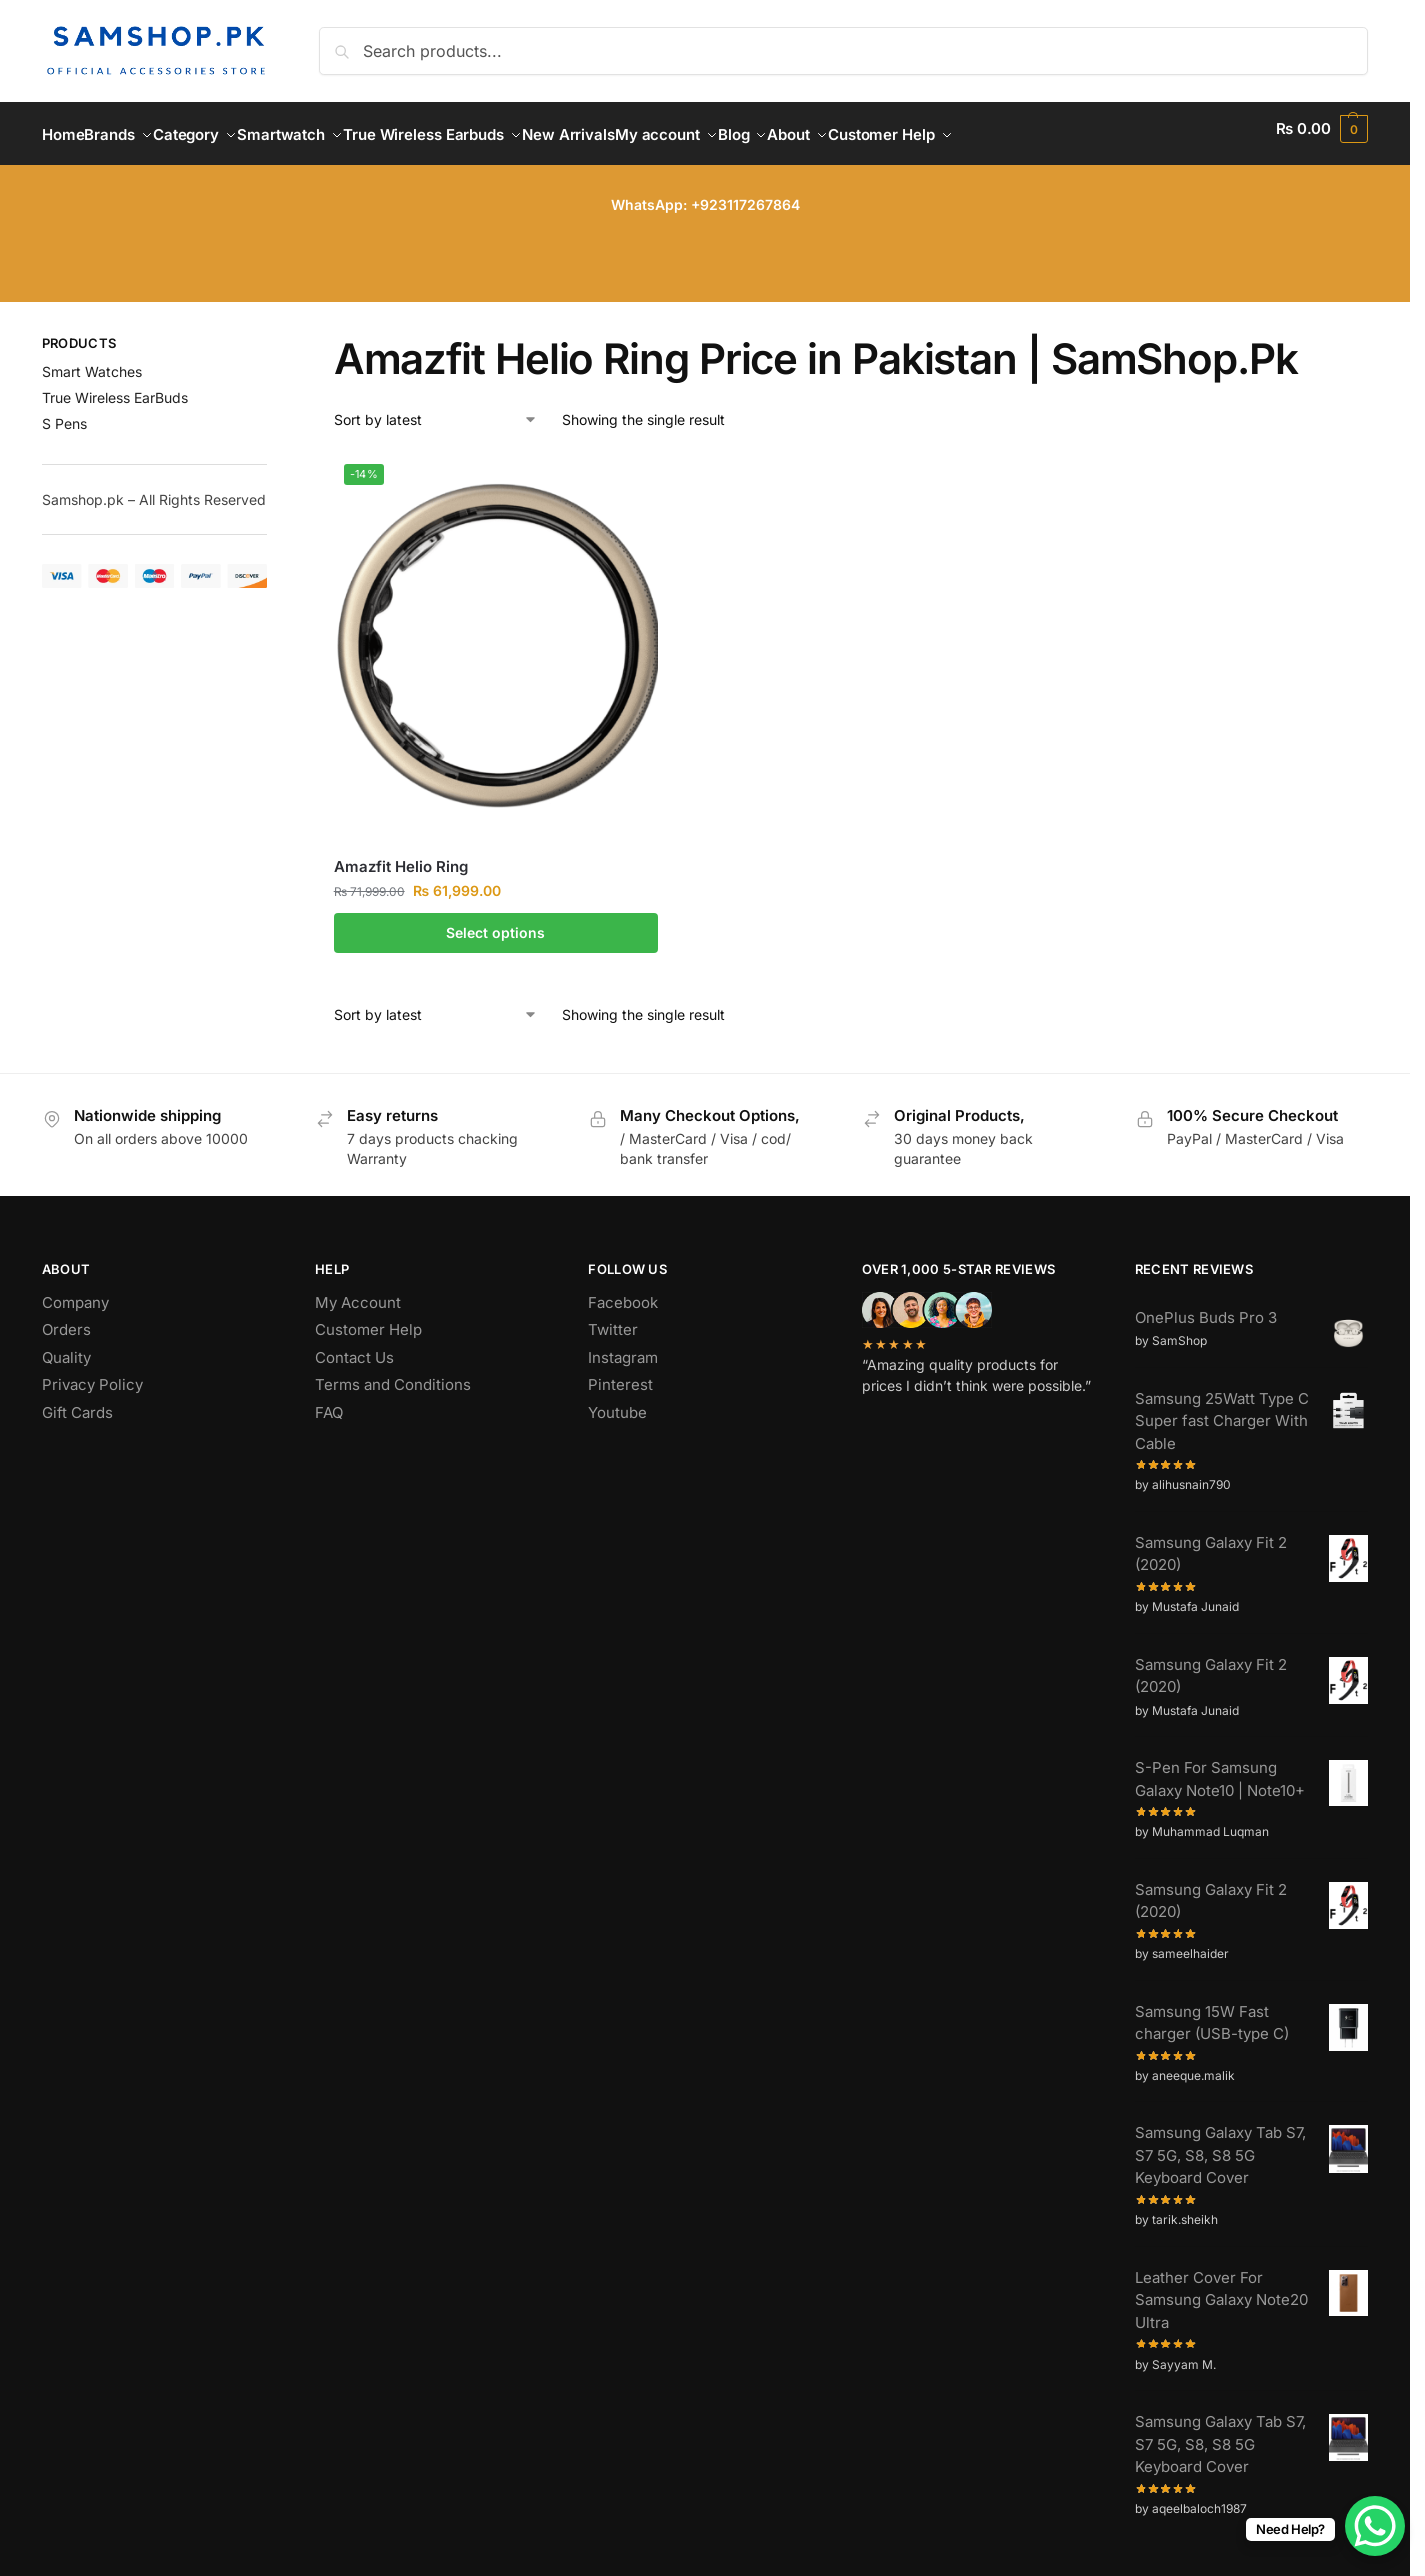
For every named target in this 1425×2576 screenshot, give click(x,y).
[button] (1322, 128)
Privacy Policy (92, 1373)
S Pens (64, 412)
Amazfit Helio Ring (401, 855)
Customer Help (368, 1318)
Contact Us (354, 1345)
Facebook (623, 1290)
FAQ (329, 1400)
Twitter (613, 1318)
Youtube (617, 1400)
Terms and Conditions (393, 1373)
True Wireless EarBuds (115, 386)
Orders (66, 1318)
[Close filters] (273, 335)
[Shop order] (436, 407)
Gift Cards (77, 1400)
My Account (358, 1290)
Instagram (623, 1345)
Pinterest (620, 1373)
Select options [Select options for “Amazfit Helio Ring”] (495, 921)
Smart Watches (92, 360)
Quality (66, 1345)
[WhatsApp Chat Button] (1375, 2526)
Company (75, 1290)
